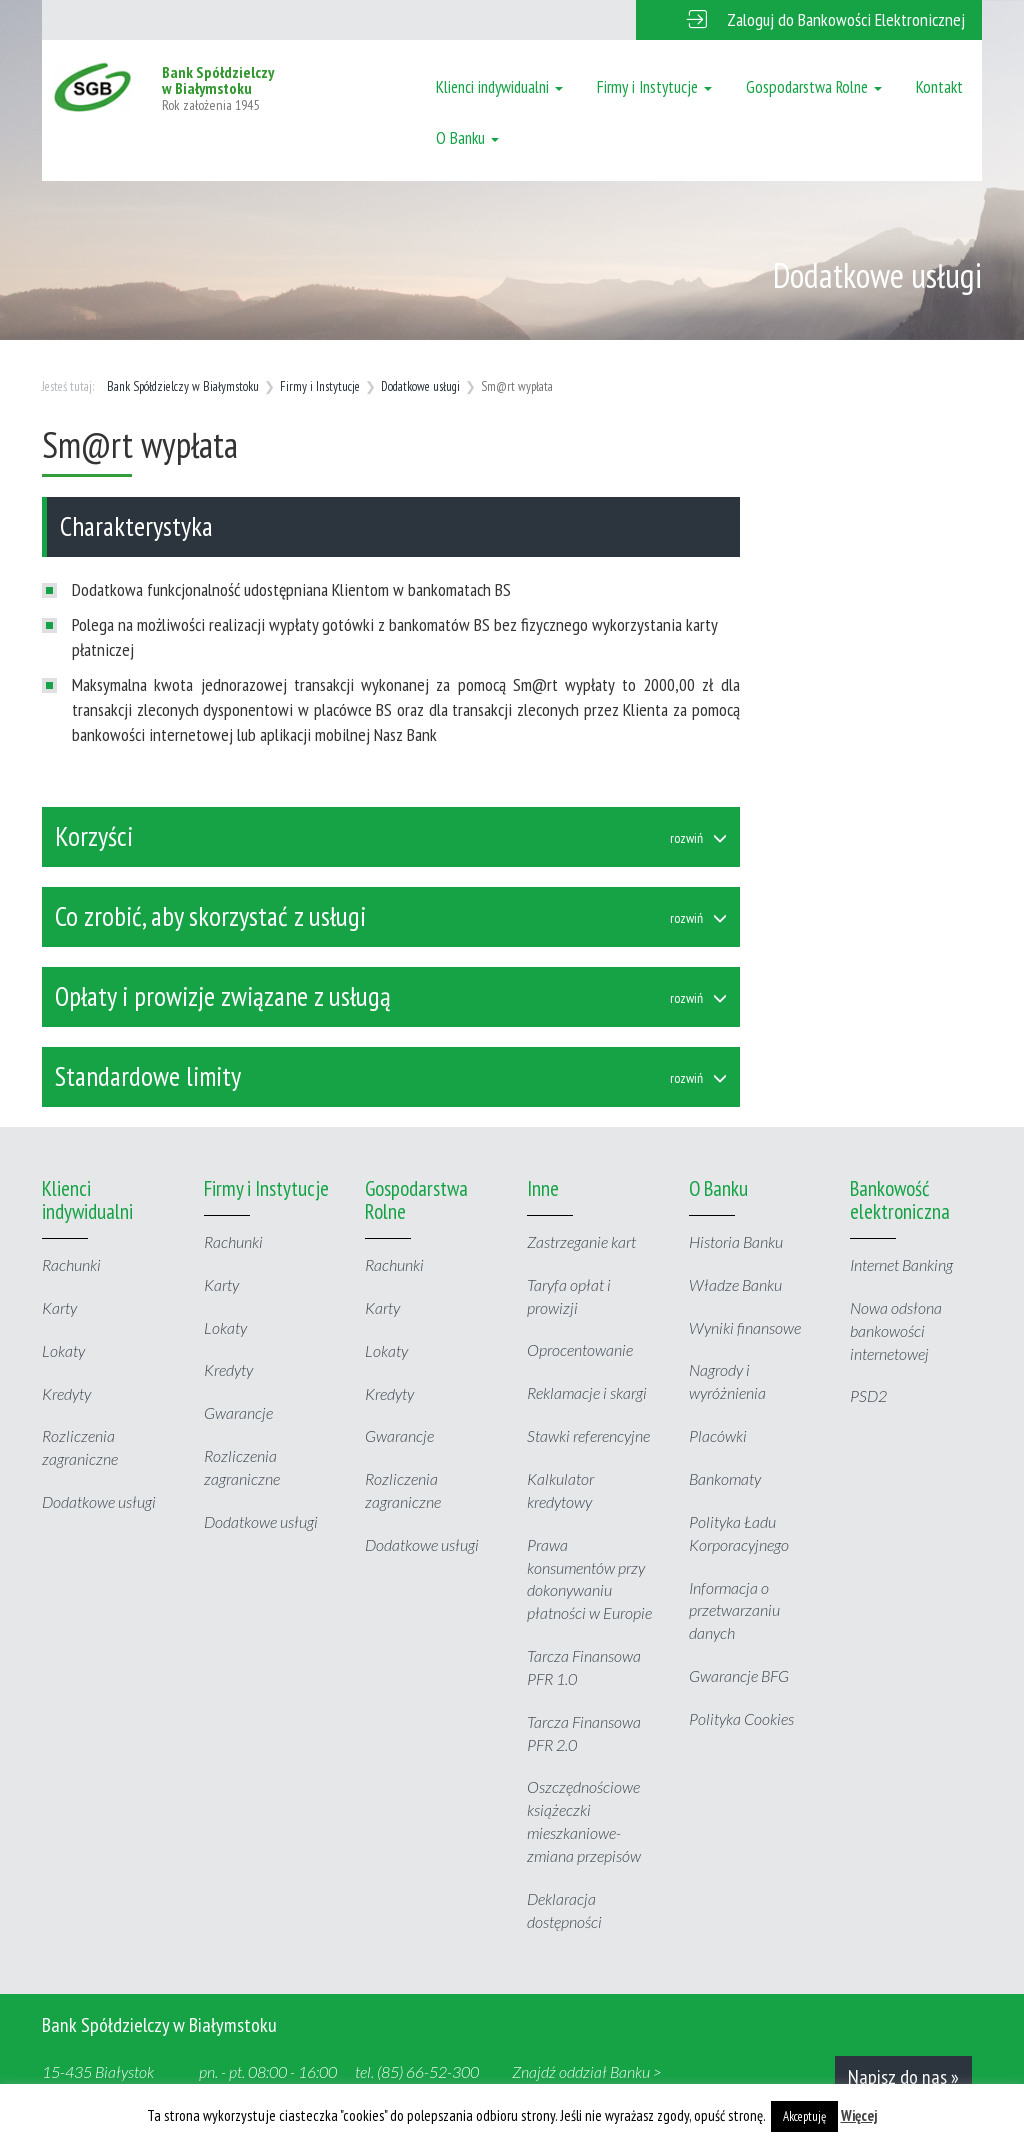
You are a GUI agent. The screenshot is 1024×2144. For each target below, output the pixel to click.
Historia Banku (736, 1241)
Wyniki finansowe (745, 1327)
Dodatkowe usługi (420, 386)
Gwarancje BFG (739, 1675)
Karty (59, 1307)
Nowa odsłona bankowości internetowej (896, 1330)
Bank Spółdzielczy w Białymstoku (183, 386)
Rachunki (71, 1264)
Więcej (859, 2115)
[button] (809, 20)
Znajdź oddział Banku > (587, 2071)
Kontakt (939, 87)
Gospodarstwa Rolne (814, 87)
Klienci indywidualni (499, 87)
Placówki (718, 1435)
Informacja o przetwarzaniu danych (734, 1610)
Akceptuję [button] (804, 2116)
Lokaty (63, 1350)
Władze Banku (735, 1284)
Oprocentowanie (580, 1349)
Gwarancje (238, 1412)
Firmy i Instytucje (654, 87)
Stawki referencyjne (588, 1435)
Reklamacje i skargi (587, 1392)
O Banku (467, 138)
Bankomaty (725, 1478)
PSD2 (868, 1395)
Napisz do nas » (903, 2077)
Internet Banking (901, 1264)
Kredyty (66, 1393)
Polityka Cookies (741, 1718)
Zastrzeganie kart (581, 1241)
